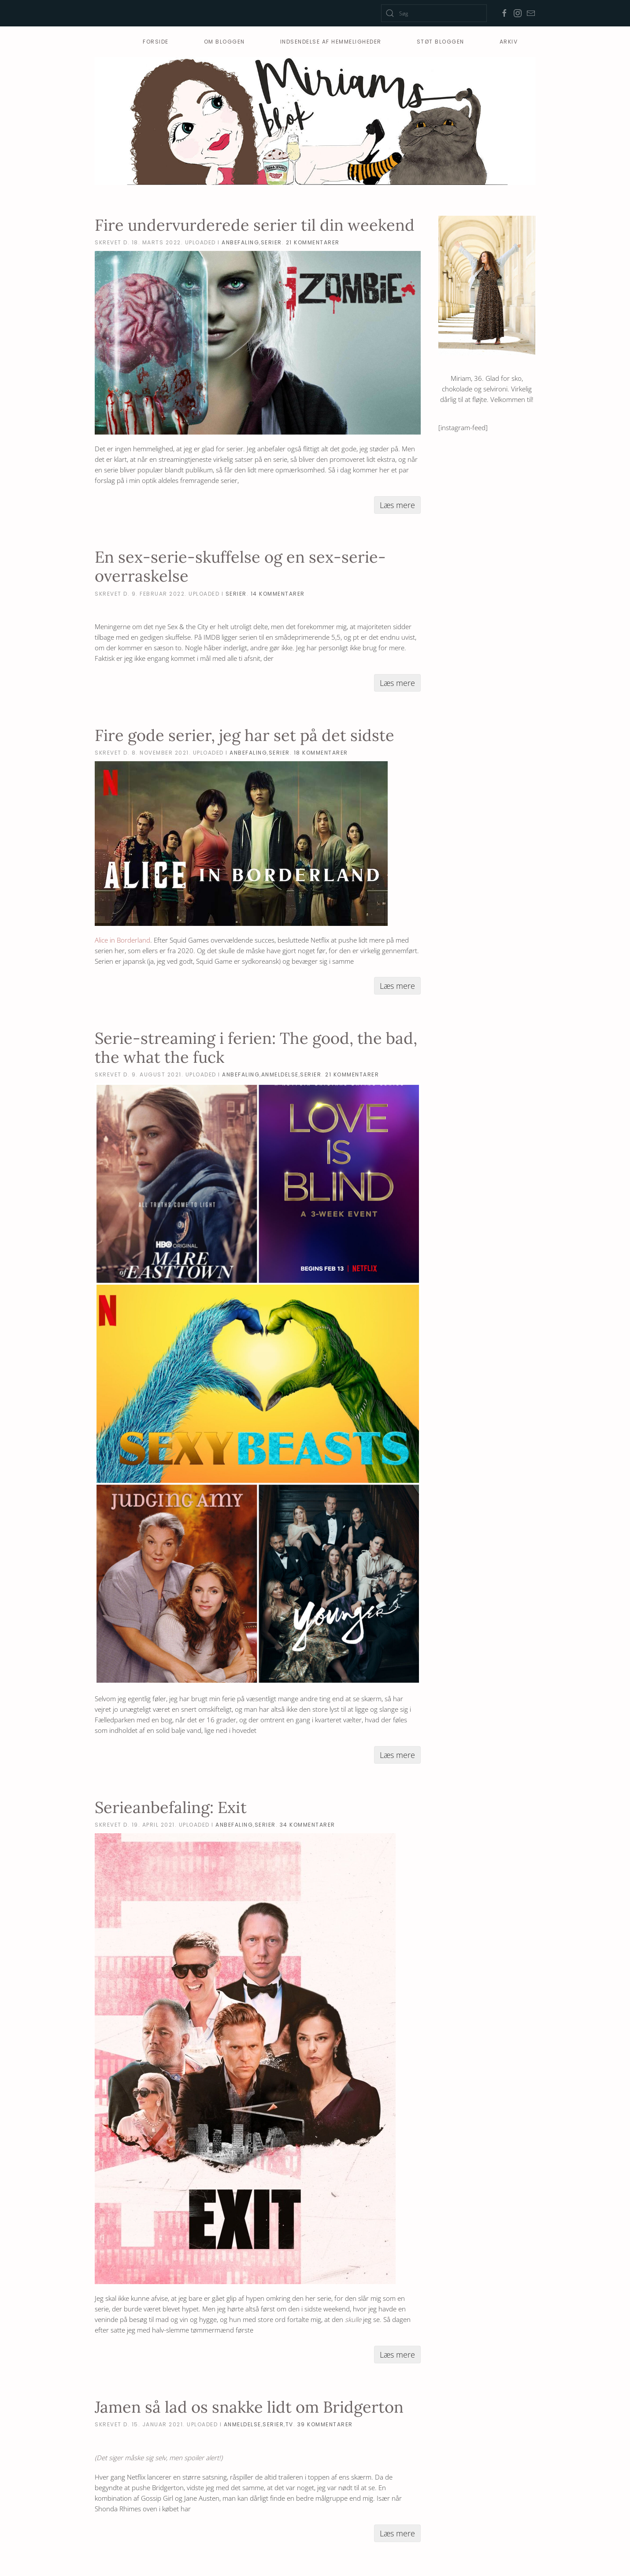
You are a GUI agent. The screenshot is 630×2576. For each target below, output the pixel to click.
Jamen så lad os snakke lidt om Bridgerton (249, 2407)
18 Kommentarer (321, 752)
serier (271, 242)
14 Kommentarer (278, 593)
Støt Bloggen (440, 41)
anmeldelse (280, 1074)
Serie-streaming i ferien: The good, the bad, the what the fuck (256, 1047)
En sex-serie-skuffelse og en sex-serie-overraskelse (240, 566)
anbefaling (240, 242)
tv (289, 2424)
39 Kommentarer (325, 2424)
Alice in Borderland (122, 940)
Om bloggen (224, 41)
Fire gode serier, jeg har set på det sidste (244, 735)
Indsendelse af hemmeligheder (331, 41)
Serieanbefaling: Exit (171, 1807)
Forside (156, 41)
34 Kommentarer (307, 1824)
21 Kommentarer (313, 242)
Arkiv (509, 41)
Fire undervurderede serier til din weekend (255, 225)
